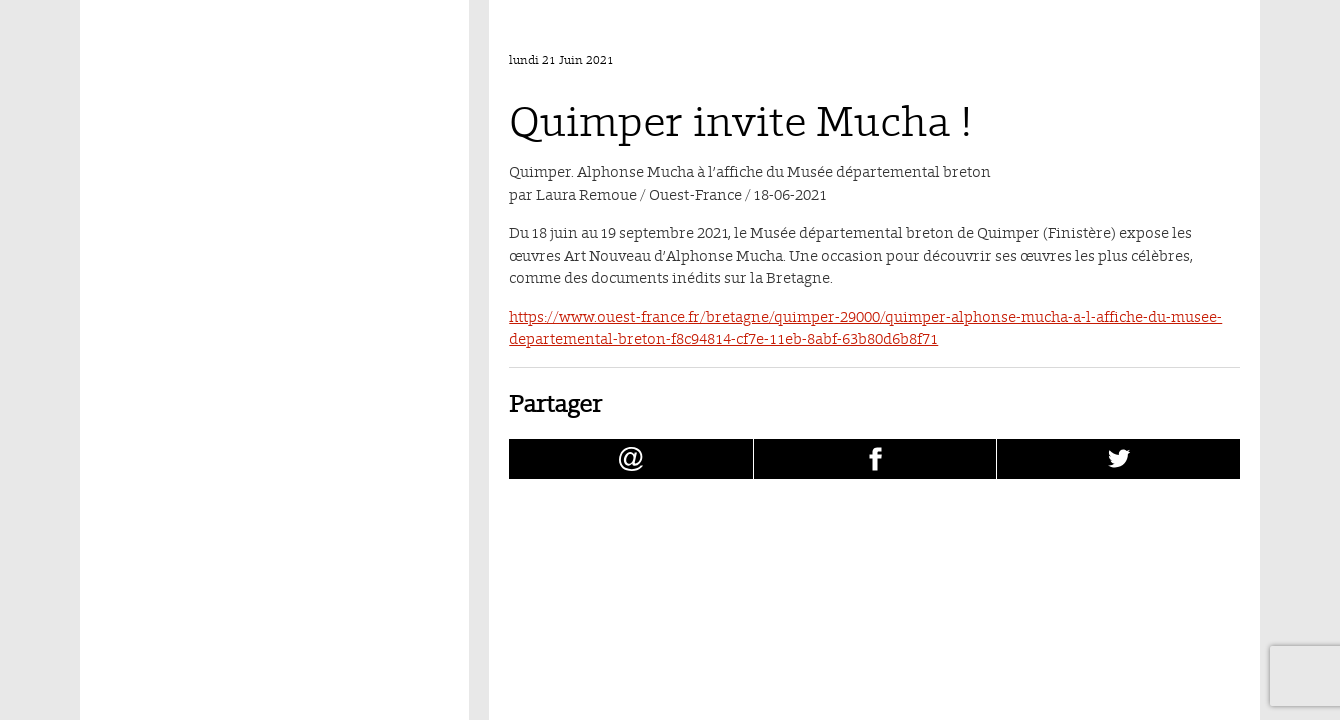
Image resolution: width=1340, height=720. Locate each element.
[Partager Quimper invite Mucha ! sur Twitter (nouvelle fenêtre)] (1118, 459)
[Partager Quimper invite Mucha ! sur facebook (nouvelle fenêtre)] (875, 459)
